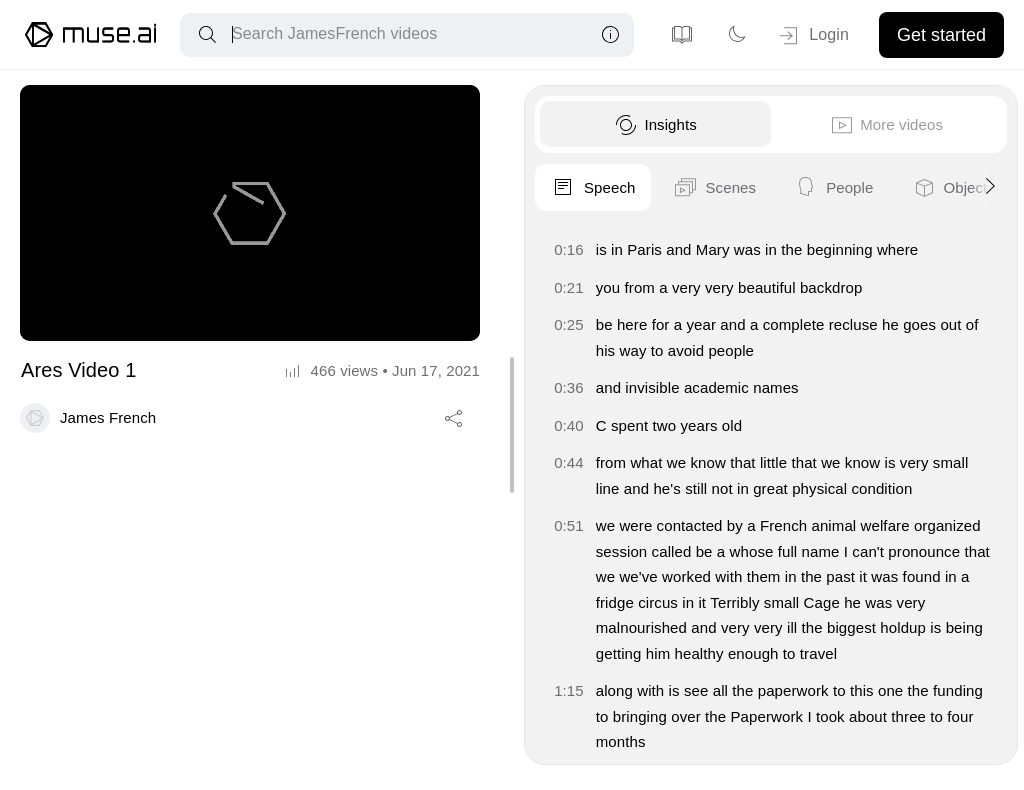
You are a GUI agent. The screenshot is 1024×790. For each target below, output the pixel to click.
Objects (933, 188)
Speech (574, 188)
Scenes (695, 188)
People (814, 188)
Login (812, 36)
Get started (941, 35)
